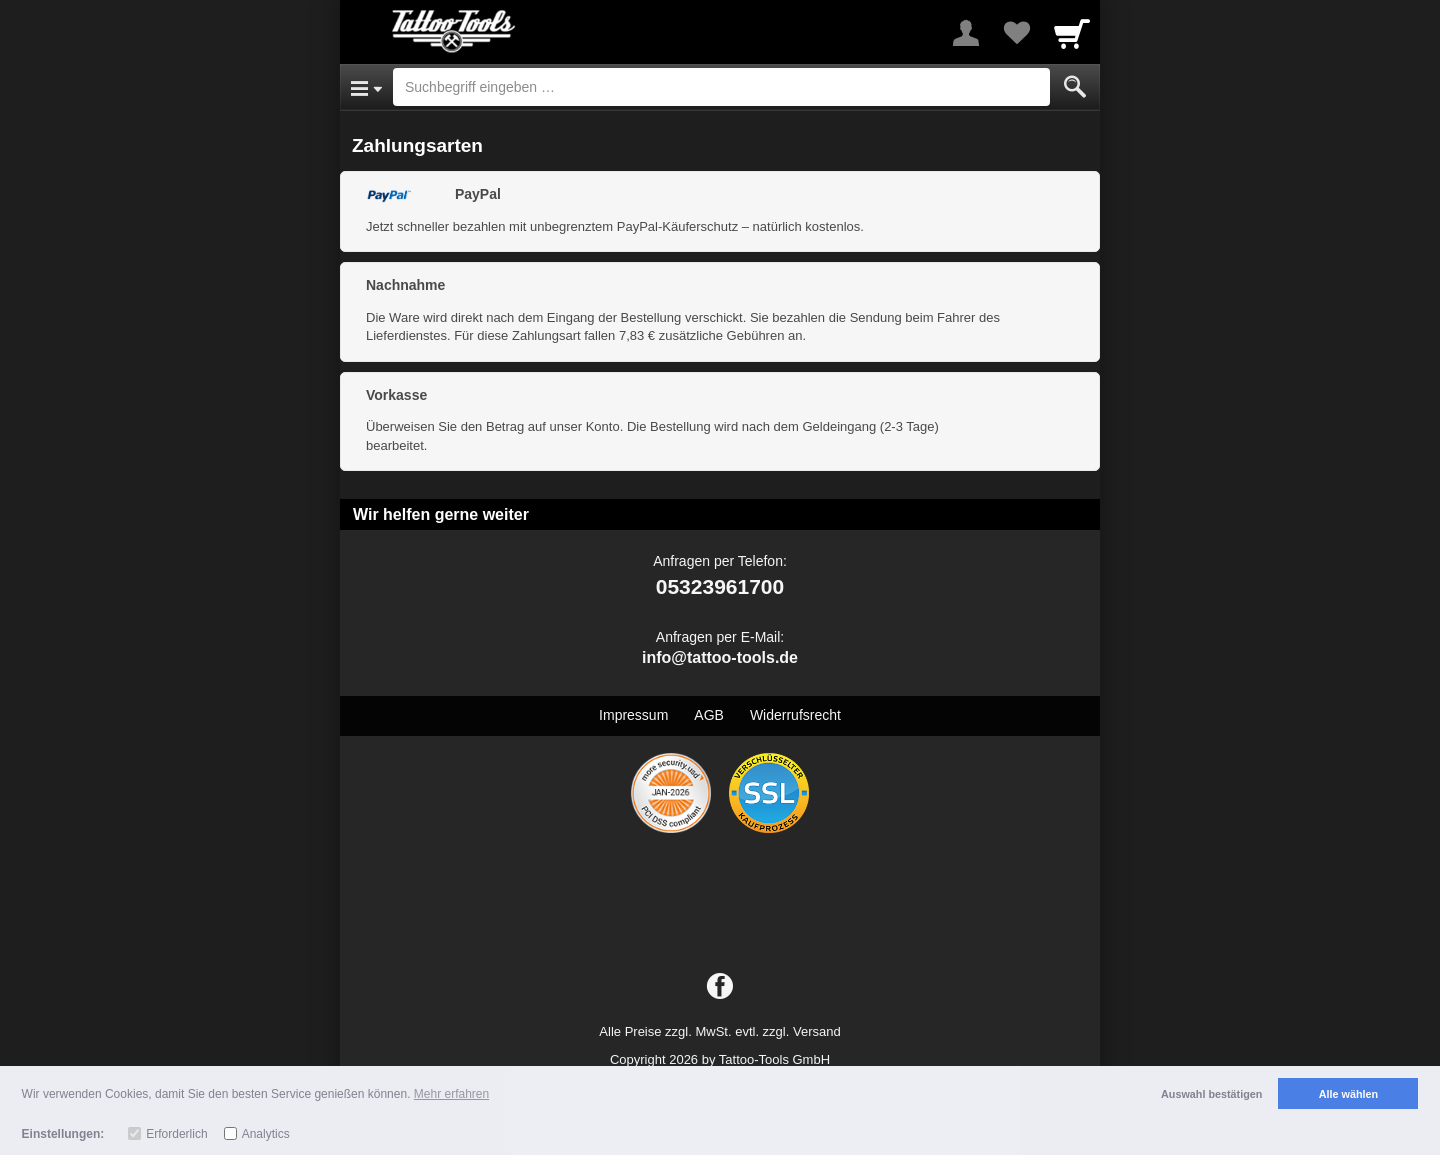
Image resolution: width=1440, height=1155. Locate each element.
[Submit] (1075, 87)
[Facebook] (720, 987)
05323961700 (720, 586)
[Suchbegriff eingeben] (721, 87)
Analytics (266, 1134)
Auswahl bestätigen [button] (1211, 1094)
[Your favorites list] (1016, 33)
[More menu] (966, 33)
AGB (709, 715)
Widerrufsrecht (795, 715)
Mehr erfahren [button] (451, 1094)
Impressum (633, 715)
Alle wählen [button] (1348, 1094)
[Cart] (1072, 33)
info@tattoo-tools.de (720, 657)
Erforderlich (176, 1134)
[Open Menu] (366, 87)
